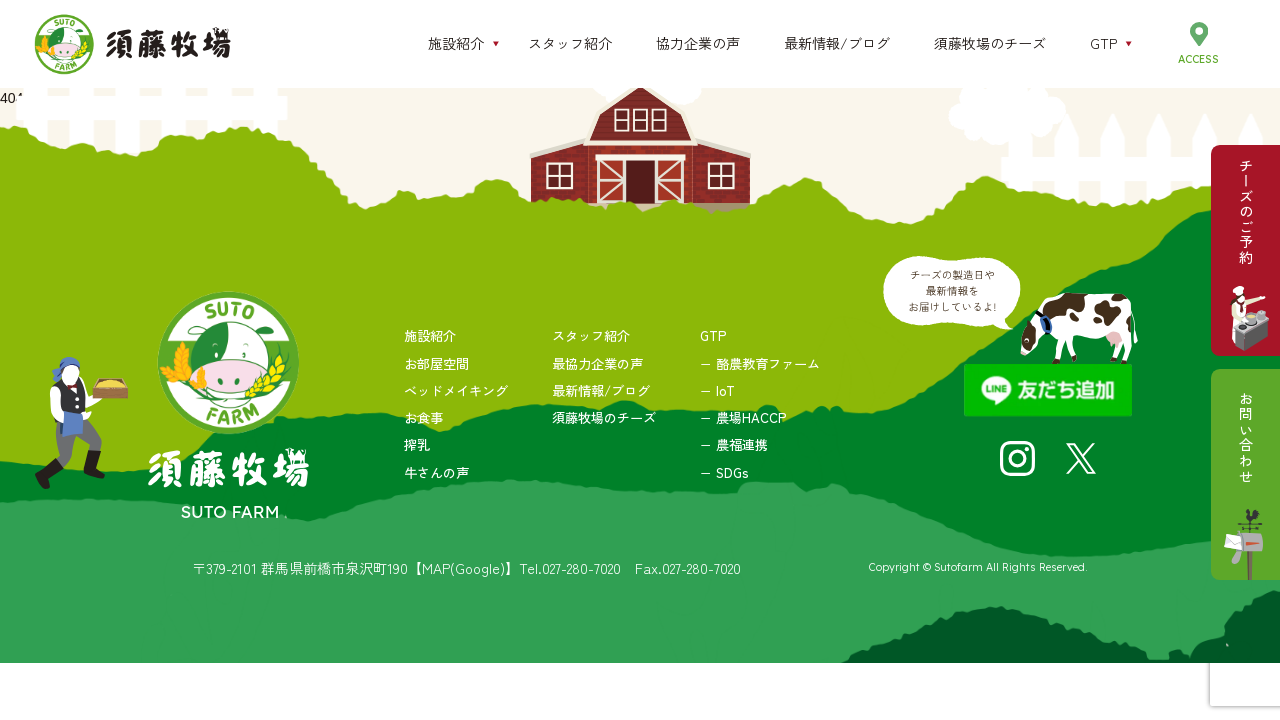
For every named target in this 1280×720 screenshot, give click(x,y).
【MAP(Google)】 (463, 568)
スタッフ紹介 (591, 335)
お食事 (423, 417)
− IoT (717, 390)
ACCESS (1198, 59)
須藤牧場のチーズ (604, 417)
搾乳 (417, 444)
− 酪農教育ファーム (760, 363)
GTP (713, 335)
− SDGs (724, 472)
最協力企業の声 (597, 363)
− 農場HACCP (743, 417)
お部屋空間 (436, 363)
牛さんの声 (436, 472)
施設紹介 (430, 335)
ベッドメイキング (456, 390)
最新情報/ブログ (601, 390)
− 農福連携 (734, 444)
